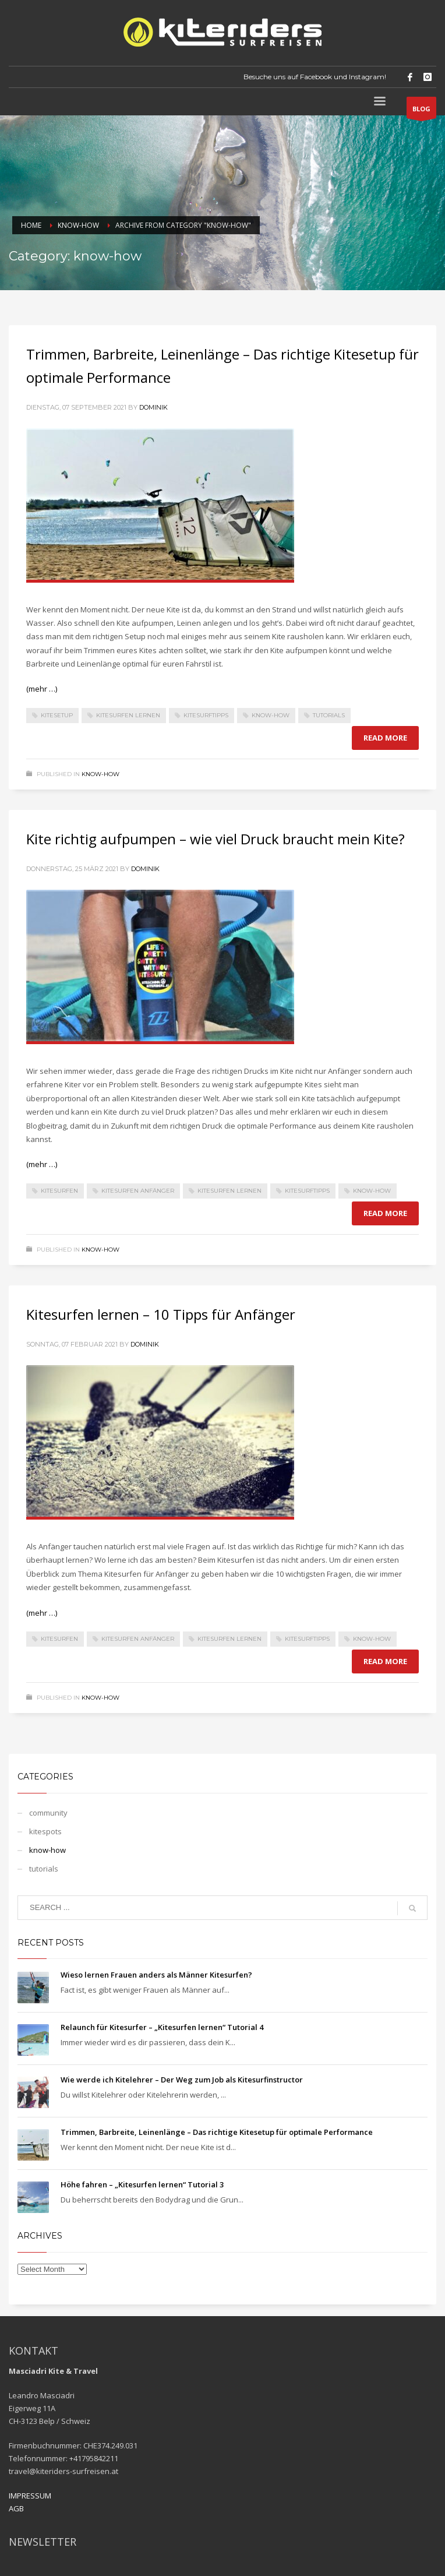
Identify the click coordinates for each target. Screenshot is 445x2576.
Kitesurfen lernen (128, 715)
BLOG (421, 111)
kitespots (45, 1831)
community (48, 1812)
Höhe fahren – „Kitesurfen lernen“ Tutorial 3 (142, 2184)
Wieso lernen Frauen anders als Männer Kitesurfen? (156, 1974)
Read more (385, 737)
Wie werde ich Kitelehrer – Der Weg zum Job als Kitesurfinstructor (182, 2079)
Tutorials (329, 715)
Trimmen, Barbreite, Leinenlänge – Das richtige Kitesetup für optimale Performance (217, 2132)
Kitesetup (57, 715)
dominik (153, 407)
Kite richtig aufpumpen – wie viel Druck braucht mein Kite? (215, 838)
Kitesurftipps (205, 715)
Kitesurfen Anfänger (137, 1190)
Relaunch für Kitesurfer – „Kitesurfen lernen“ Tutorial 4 (162, 2027)
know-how (100, 774)
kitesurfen (59, 1190)
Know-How (270, 715)
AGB (16, 2508)
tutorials (43, 1868)
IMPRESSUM (30, 2495)
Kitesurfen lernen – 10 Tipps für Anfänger (160, 1314)
